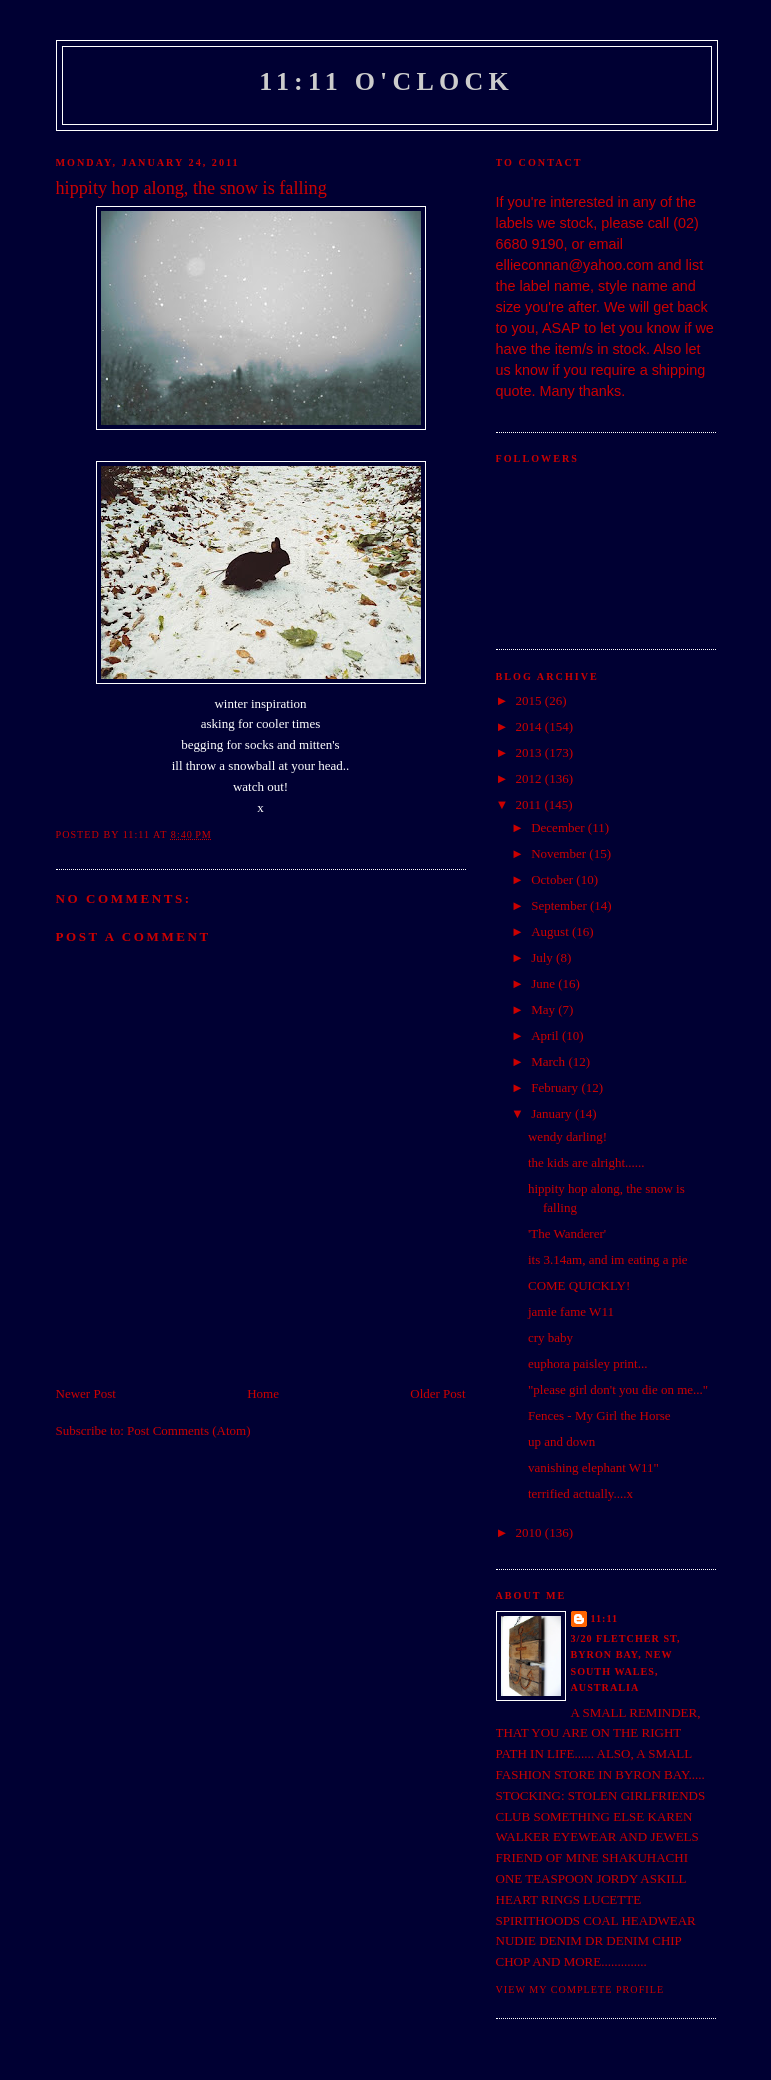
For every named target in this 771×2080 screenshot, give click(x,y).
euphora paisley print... (588, 1363)
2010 (530, 1532)
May (544, 1009)
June (544, 983)
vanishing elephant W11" (593, 1467)
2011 (530, 804)
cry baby (550, 1337)
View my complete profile (580, 1989)
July (543, 957)
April (546, 1035)
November (560, 853)
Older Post (437, 1393)
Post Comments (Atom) (189, 1430)
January (553, 1113)
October (553, 879)
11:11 (605, 1618)
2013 (530, 752)
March (549, 1061)
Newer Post (86, 1393)
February (556, 1087)
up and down (561, 1441)
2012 (530, 778)
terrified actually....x (580, 1493)
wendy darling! (567, 1136)
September (560, 905)
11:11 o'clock (386, 81)
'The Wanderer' (567, 1233)
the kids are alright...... (586, 1162)
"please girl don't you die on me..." (618, 1389)
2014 (530, 726)
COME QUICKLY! (579, 1285)
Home (263, 1393)
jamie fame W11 (571, 1311)
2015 (530, 700)
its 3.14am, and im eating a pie (608, 1259)
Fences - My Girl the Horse (599, 1415)
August (551, 931)
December (559, 827)
